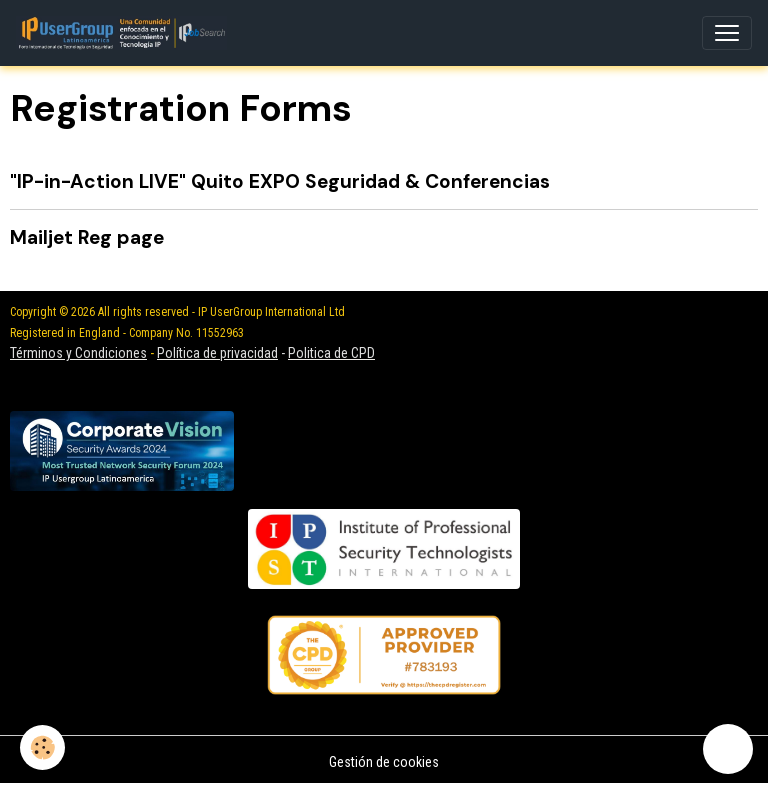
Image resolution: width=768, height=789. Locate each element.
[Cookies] (42, 747)
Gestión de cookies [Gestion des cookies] (384, 762)
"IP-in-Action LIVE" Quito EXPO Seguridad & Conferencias (280, 181)
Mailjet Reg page (87, 237)
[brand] (125, 33)
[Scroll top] (728, 749)
